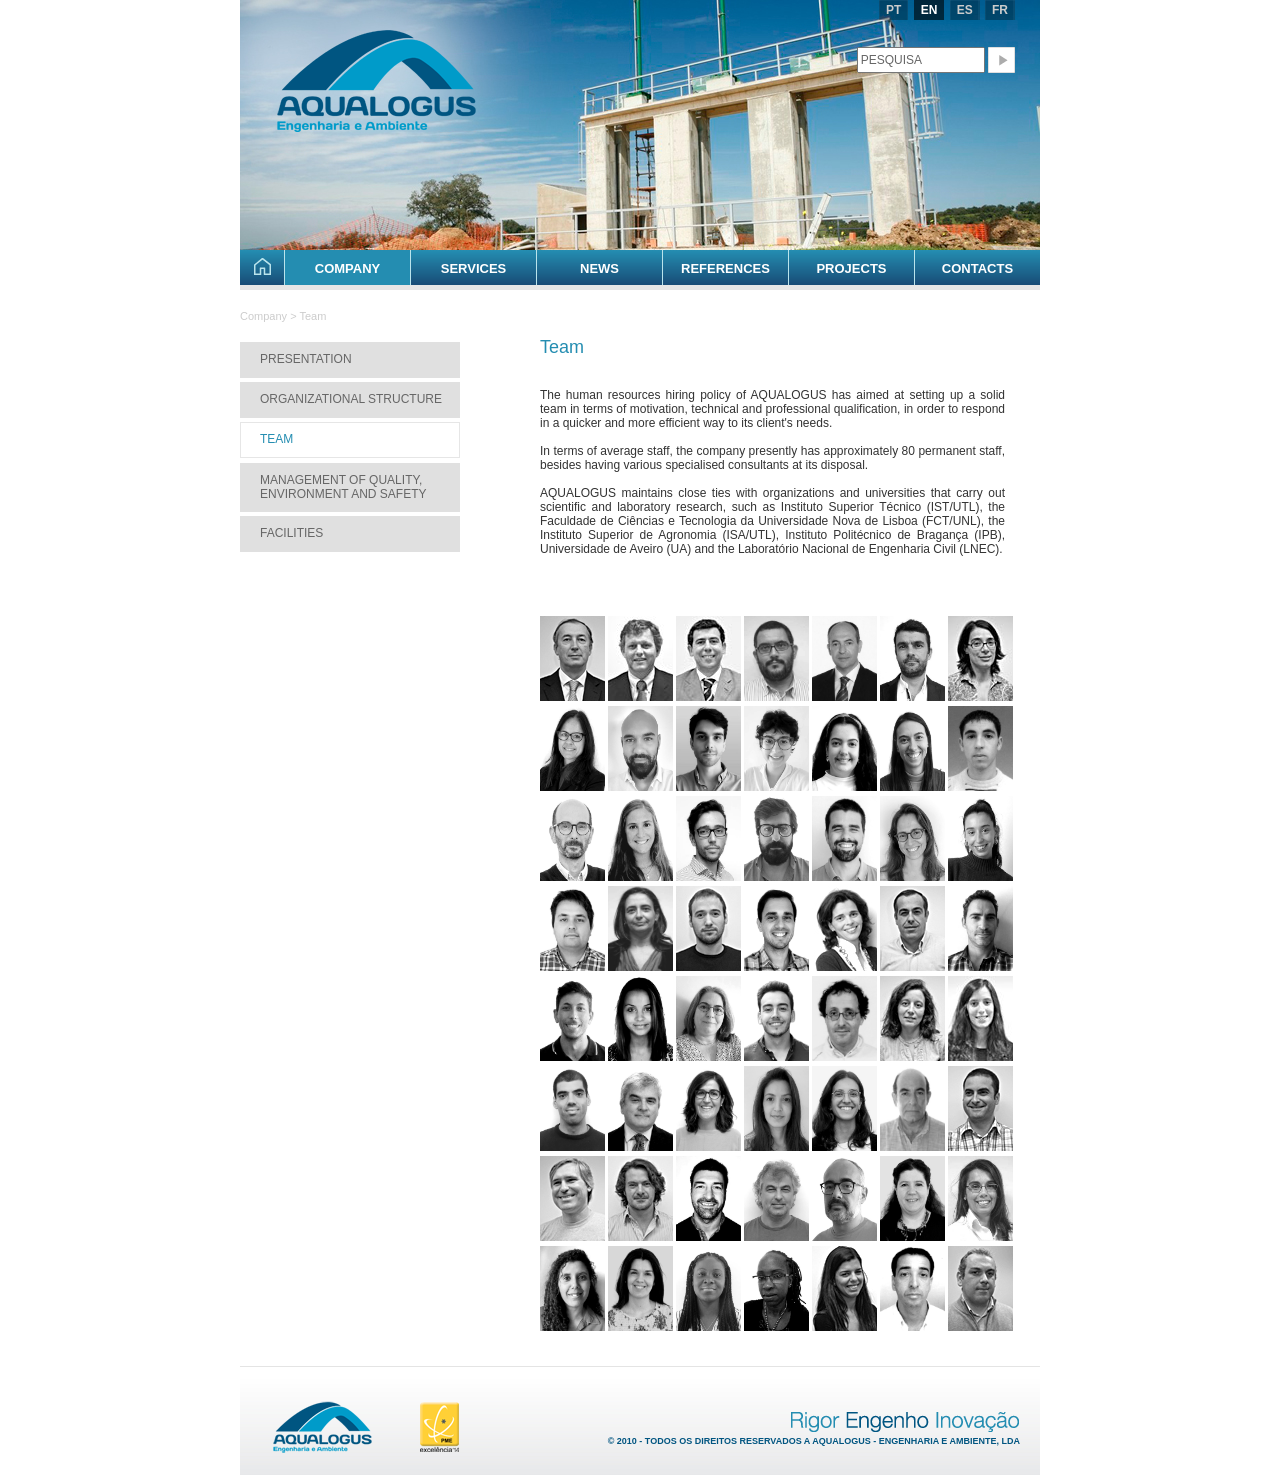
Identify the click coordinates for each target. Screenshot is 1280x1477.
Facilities (291, 533)
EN (929, 10)
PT (893, 10)
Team (276, 439)
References (725, 268)
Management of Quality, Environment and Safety (343, 487)
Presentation (306, 359)
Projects (851, 268)
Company (347, 268)
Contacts (977, 268)
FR (1000, 10)
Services (474, 268)
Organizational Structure (351, 399)
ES (965, 10)
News (599, 268)
